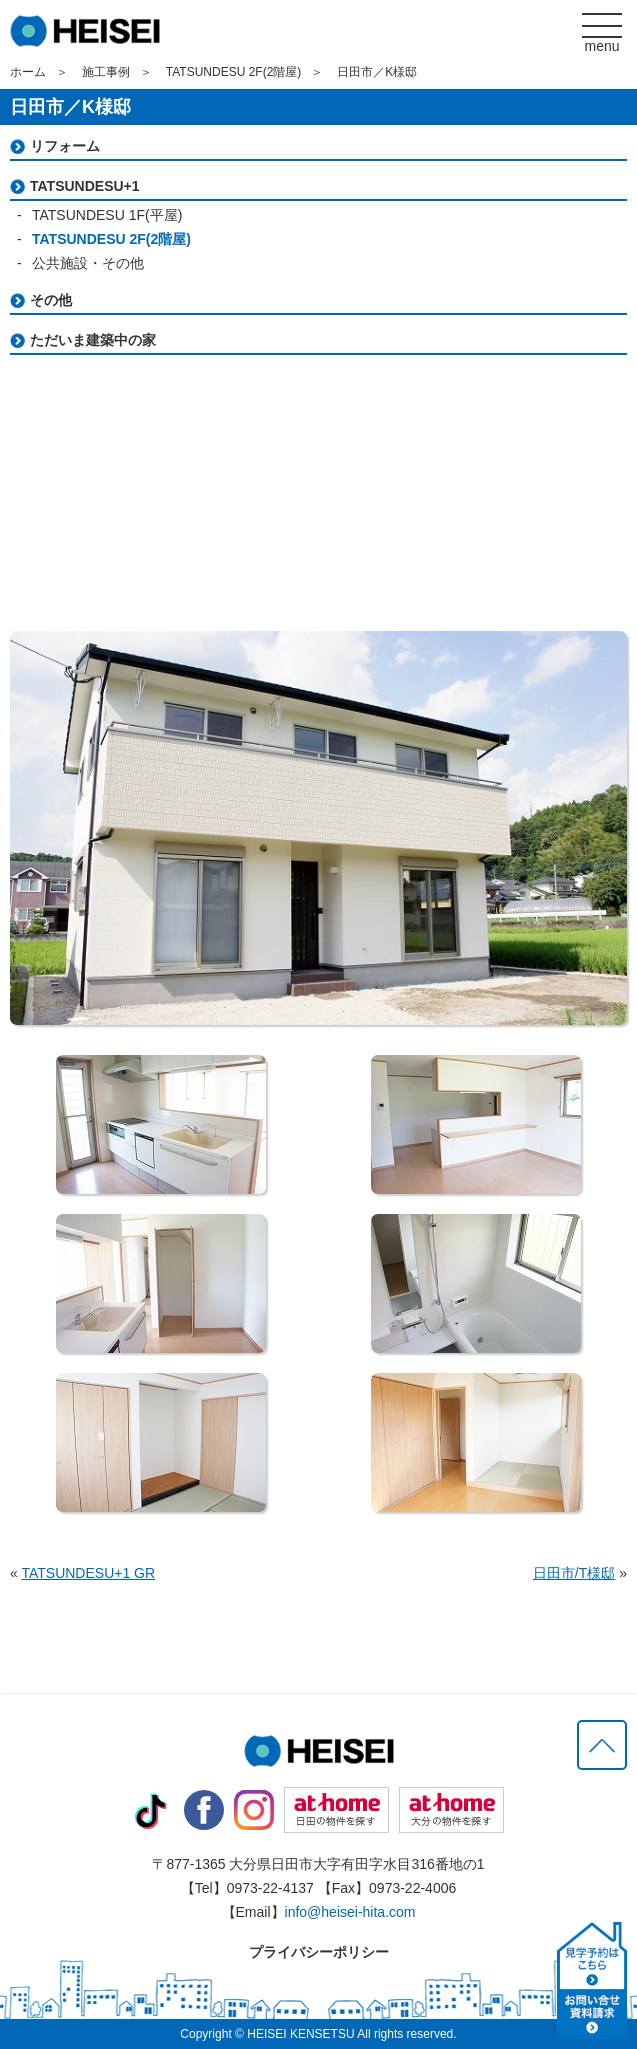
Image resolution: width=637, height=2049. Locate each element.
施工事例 (106, 72)
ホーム (28, 72)
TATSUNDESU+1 (85, 186)
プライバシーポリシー (319, 1952)
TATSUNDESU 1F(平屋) (107, 215)
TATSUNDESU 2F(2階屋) (234, 72)
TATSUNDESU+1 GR (88, 1573)
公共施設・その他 (88, 263)
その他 (51, 300)
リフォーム (65, 146)
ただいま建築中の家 (93, 340)
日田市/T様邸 (574, 1573)
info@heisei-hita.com (350, 1912)
